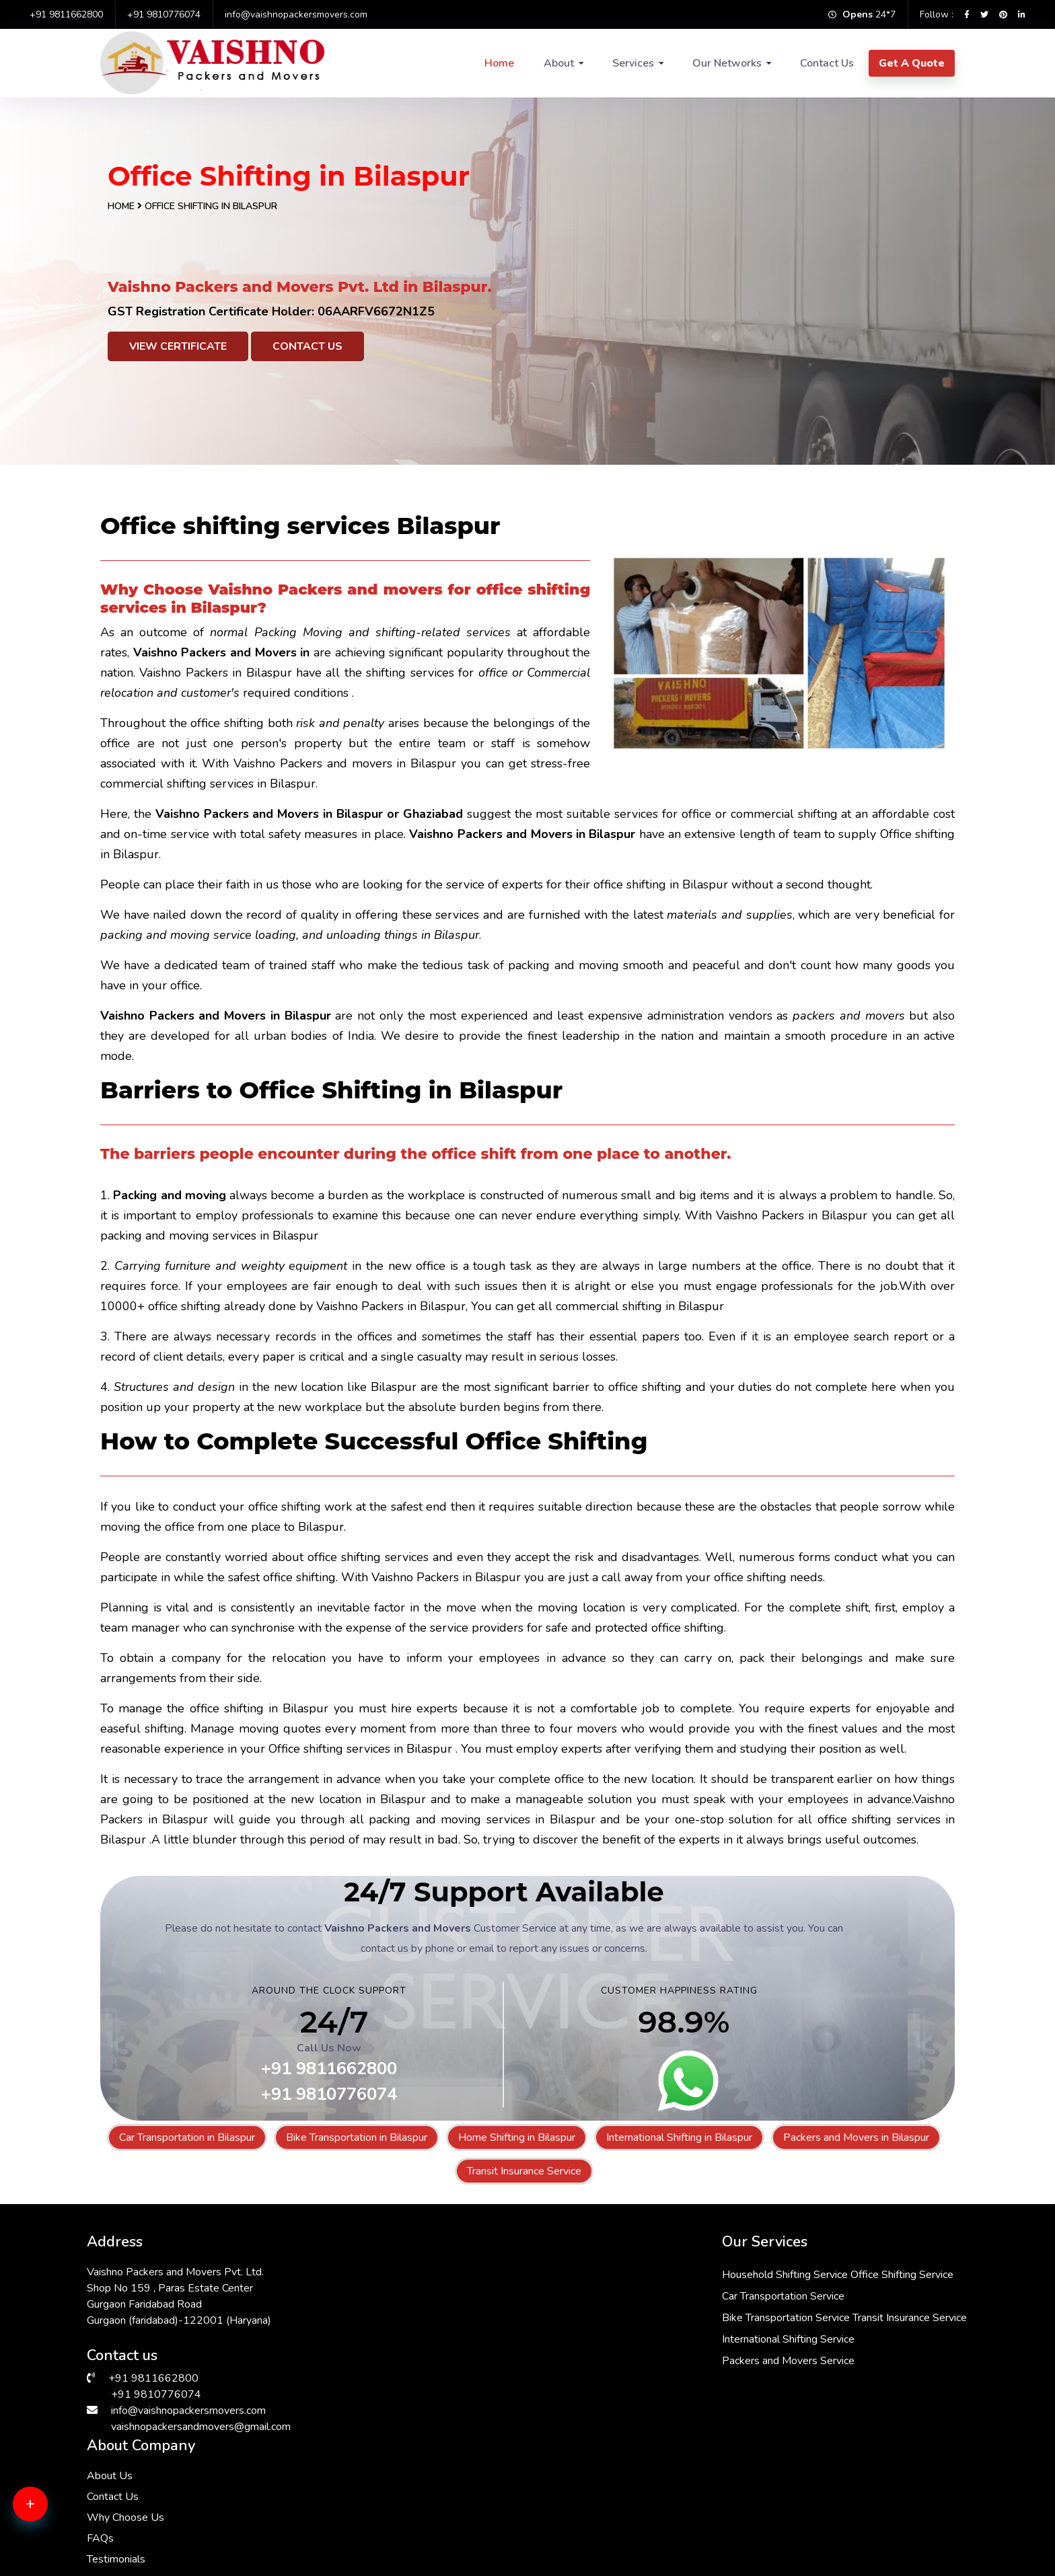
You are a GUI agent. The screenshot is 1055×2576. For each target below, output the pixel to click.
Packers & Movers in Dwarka (157, 2482)
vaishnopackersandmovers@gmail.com (201, 2426)
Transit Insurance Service (524, 2171)
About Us (700, 2272)
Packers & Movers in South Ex (816, 2499)
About (559, 63)
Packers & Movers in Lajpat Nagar (169, 2531)
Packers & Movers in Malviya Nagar (828, 2466)
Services (633, 63)
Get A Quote (912, 63)
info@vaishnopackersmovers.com (296, 14)
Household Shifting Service (499, 2274)
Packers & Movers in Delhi (151, 2466)
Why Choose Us (716, 2313)
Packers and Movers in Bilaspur (856, 2137)
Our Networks (727, 63)
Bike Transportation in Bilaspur (356, 2137)
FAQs (691, 2334)
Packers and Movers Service (502, 2382)
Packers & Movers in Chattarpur (819, 2482)
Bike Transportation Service (500, 2317)
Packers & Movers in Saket (371, 2515)
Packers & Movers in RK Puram (818, 2531)
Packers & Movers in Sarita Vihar (384, 2482)
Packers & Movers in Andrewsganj (170, 2515)
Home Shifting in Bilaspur (516, 2137)
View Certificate (178, 346)
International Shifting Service (502, 2360)
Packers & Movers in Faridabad (599, 2466)
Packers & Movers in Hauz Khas (601, 2499)
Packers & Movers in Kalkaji (591, 2482)
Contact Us (827, 63)
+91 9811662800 (66, 14)
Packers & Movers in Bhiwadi (594, 2531)
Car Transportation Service (497, 2296)
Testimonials (707, 2355)
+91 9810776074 (164, 14)
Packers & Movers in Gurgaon (814, 2515)
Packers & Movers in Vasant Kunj (385, 2466)
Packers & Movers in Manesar (377, 2499)
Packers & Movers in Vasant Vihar (168, 2499)
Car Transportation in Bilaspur (187, 2137)
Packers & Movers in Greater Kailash (612, 2515)
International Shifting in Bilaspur (679, 2137)
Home (499, 63)
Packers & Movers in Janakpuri (378, 2531)
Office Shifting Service (616, 2274)
